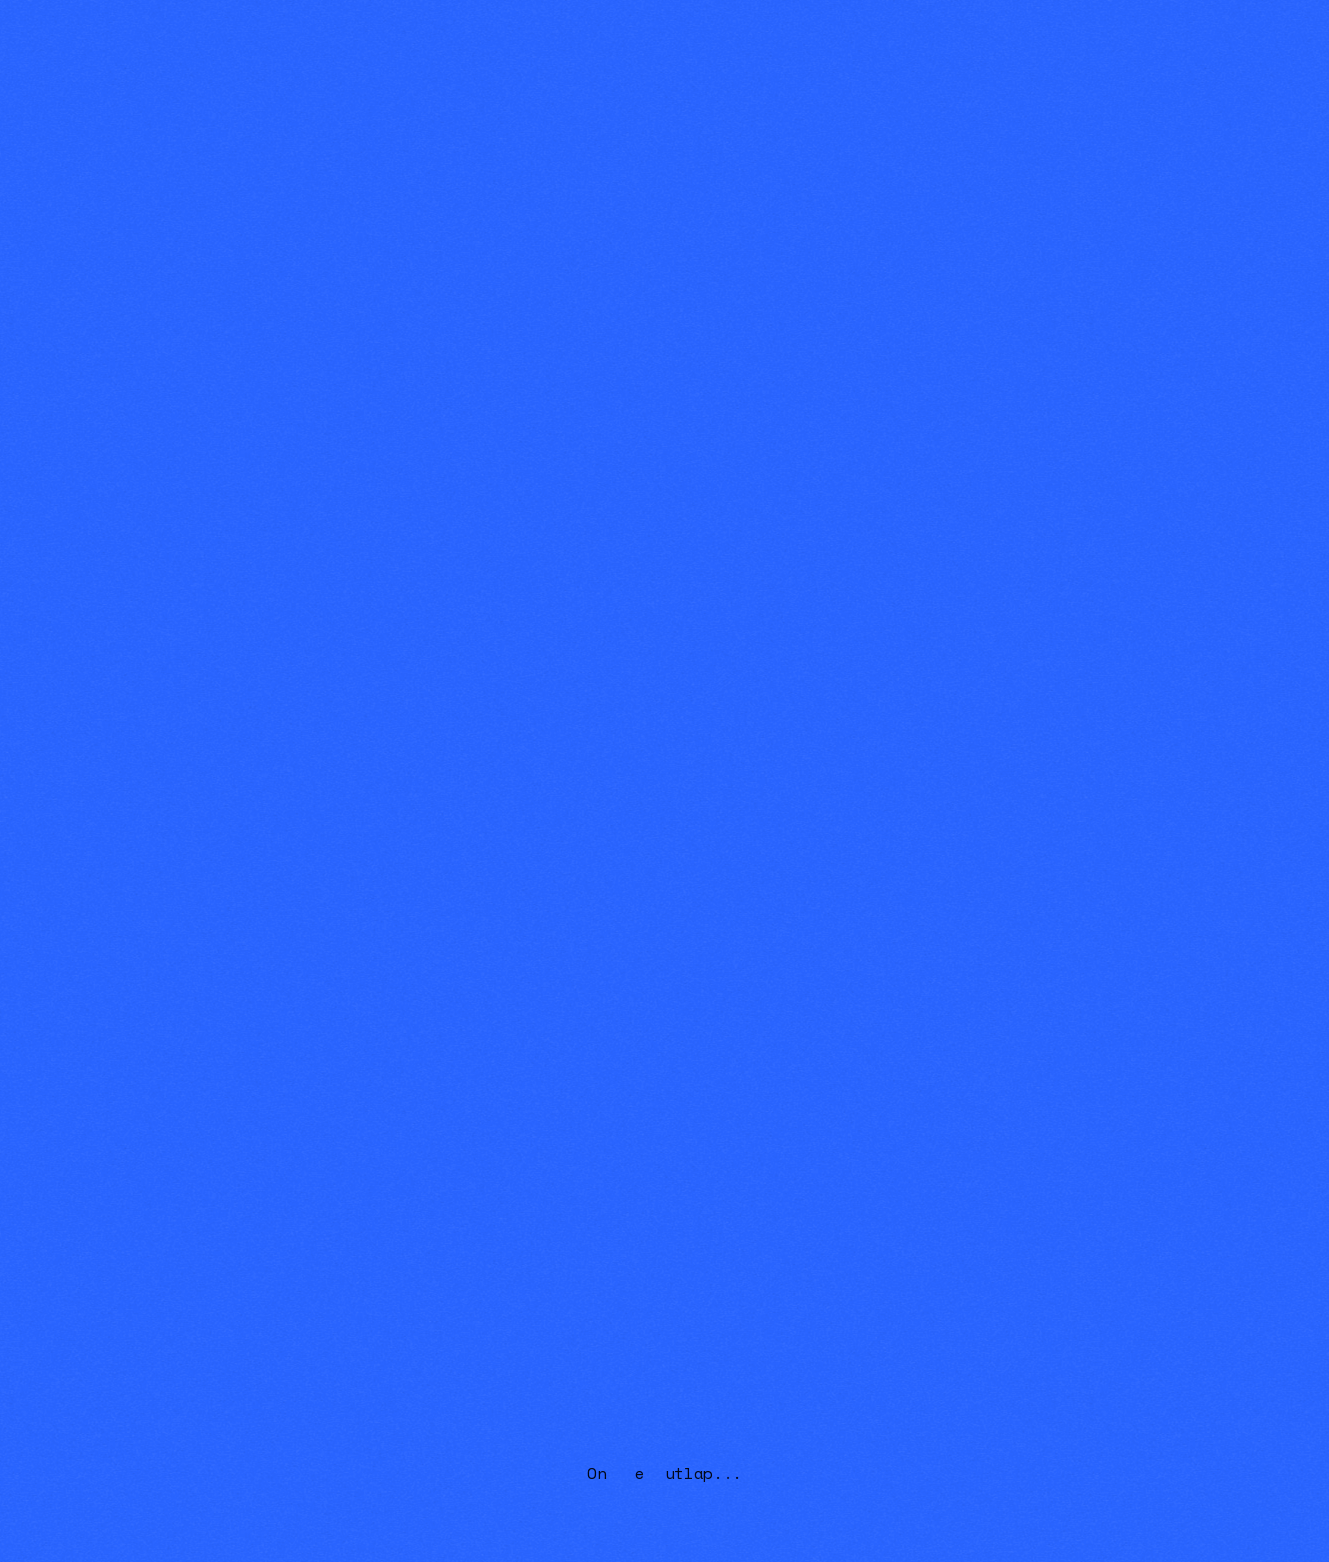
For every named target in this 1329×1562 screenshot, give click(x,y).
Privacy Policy (515, 1095)
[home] (106, 29)
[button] (1050, 29)
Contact (1250, 29)
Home (952, 29)
